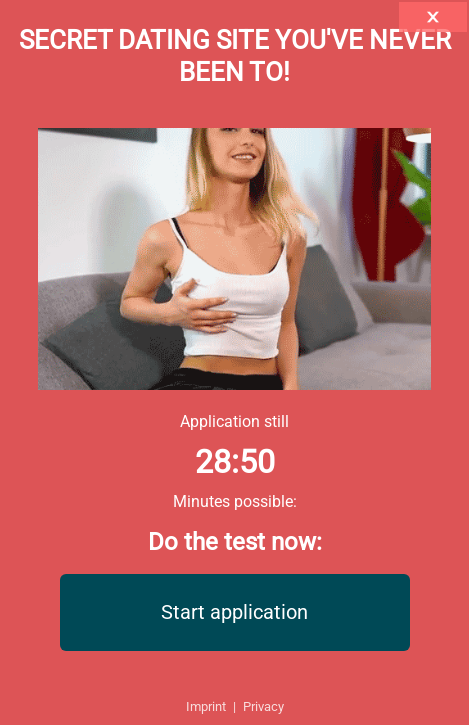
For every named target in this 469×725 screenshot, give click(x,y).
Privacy (263, 706)
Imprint (206, 706)
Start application (234, 612)
